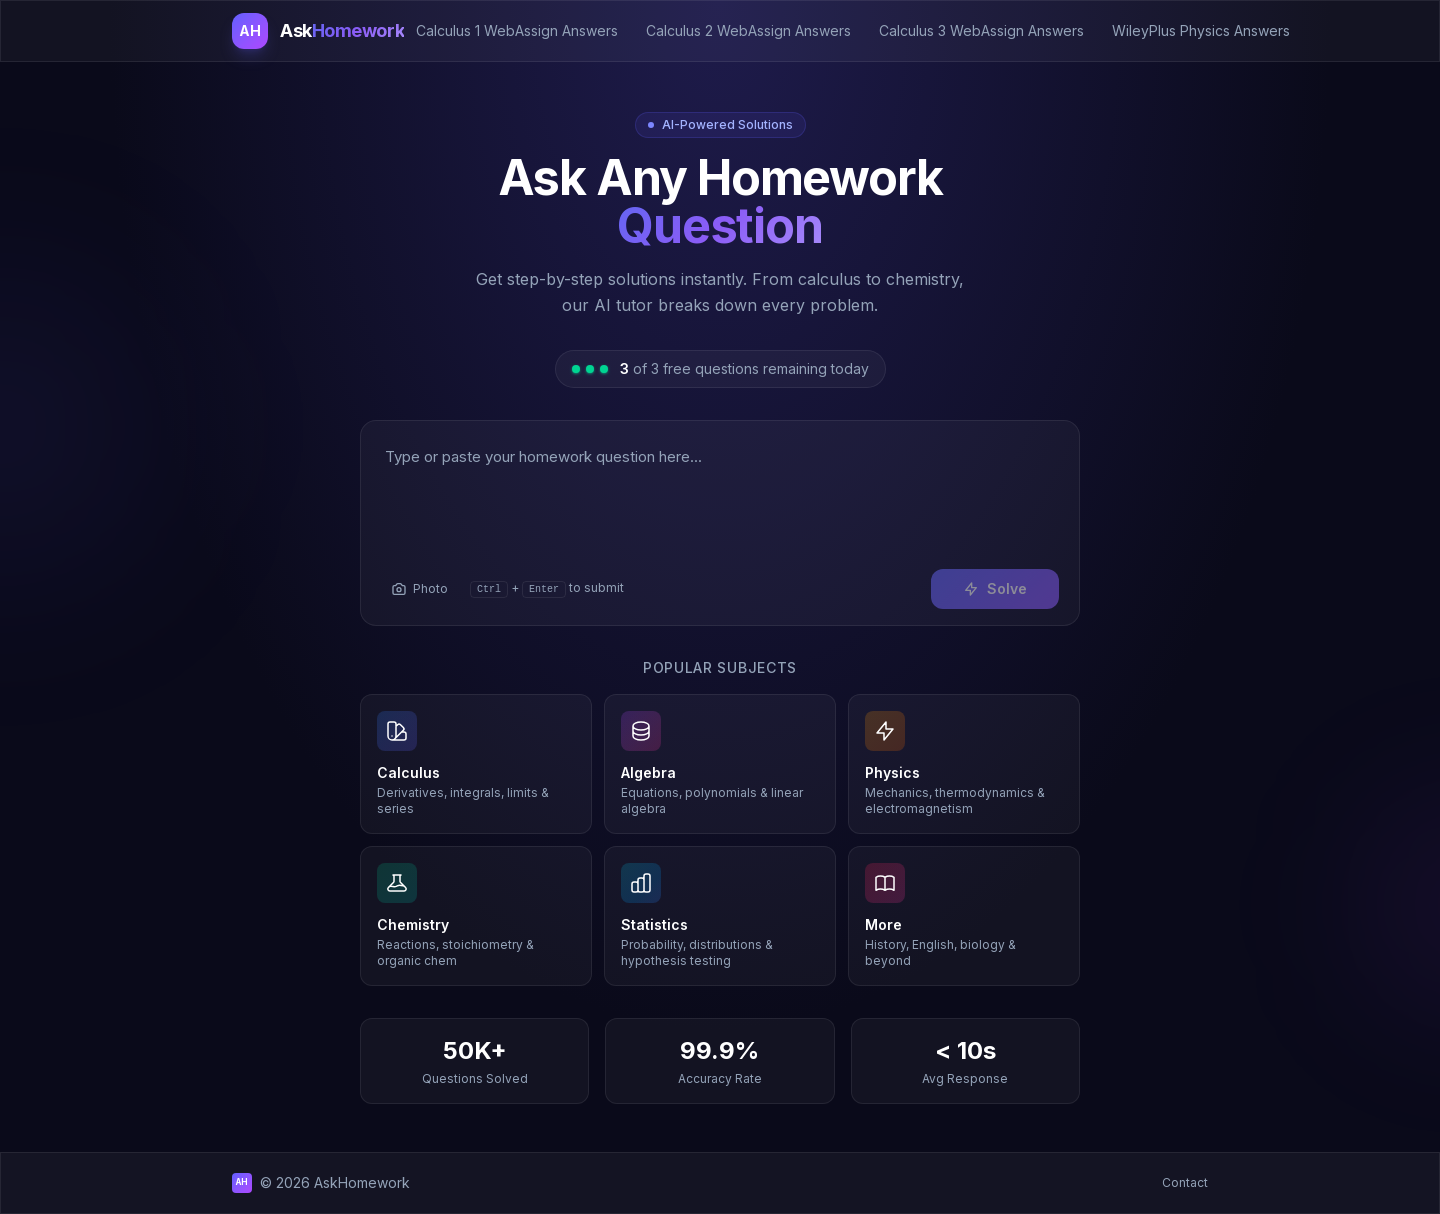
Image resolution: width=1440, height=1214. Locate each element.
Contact (1185, 1182)
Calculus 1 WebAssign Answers (517, 30)
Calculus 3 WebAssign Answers (981, 30)
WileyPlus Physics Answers (1201, 30)
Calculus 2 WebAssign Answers (748, 30)
